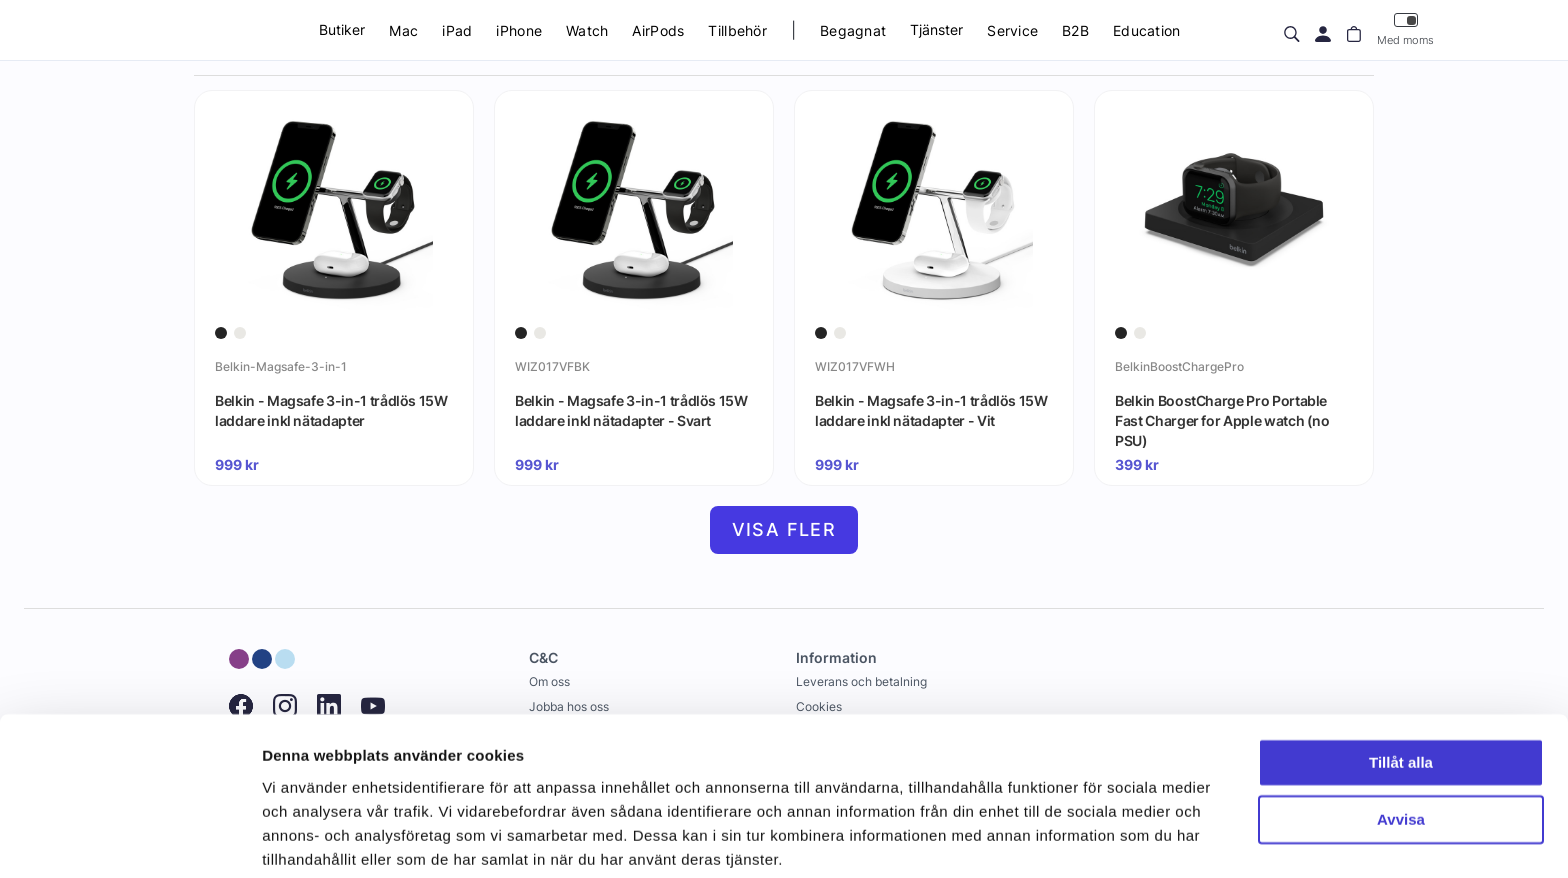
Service (1012, 30)
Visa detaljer (306, 838)
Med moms (1405, 29)
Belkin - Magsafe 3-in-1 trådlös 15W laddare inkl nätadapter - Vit (931, 410)
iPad (457, 30)
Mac (403, 30)
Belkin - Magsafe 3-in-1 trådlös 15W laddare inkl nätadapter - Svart (631, 410)
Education (1147, 30)
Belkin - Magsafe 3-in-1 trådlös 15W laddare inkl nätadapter (331, 410)
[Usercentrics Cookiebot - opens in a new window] (129, 839)
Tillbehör (737, 30)
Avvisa (1401, 743)
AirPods (658, 30)
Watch (587, 30)
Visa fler (784, 529)
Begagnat (853, 30)
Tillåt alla (1401, 687)
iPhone (519, 30)
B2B (1075, 30)
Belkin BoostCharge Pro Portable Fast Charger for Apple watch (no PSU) (1222, 420)
